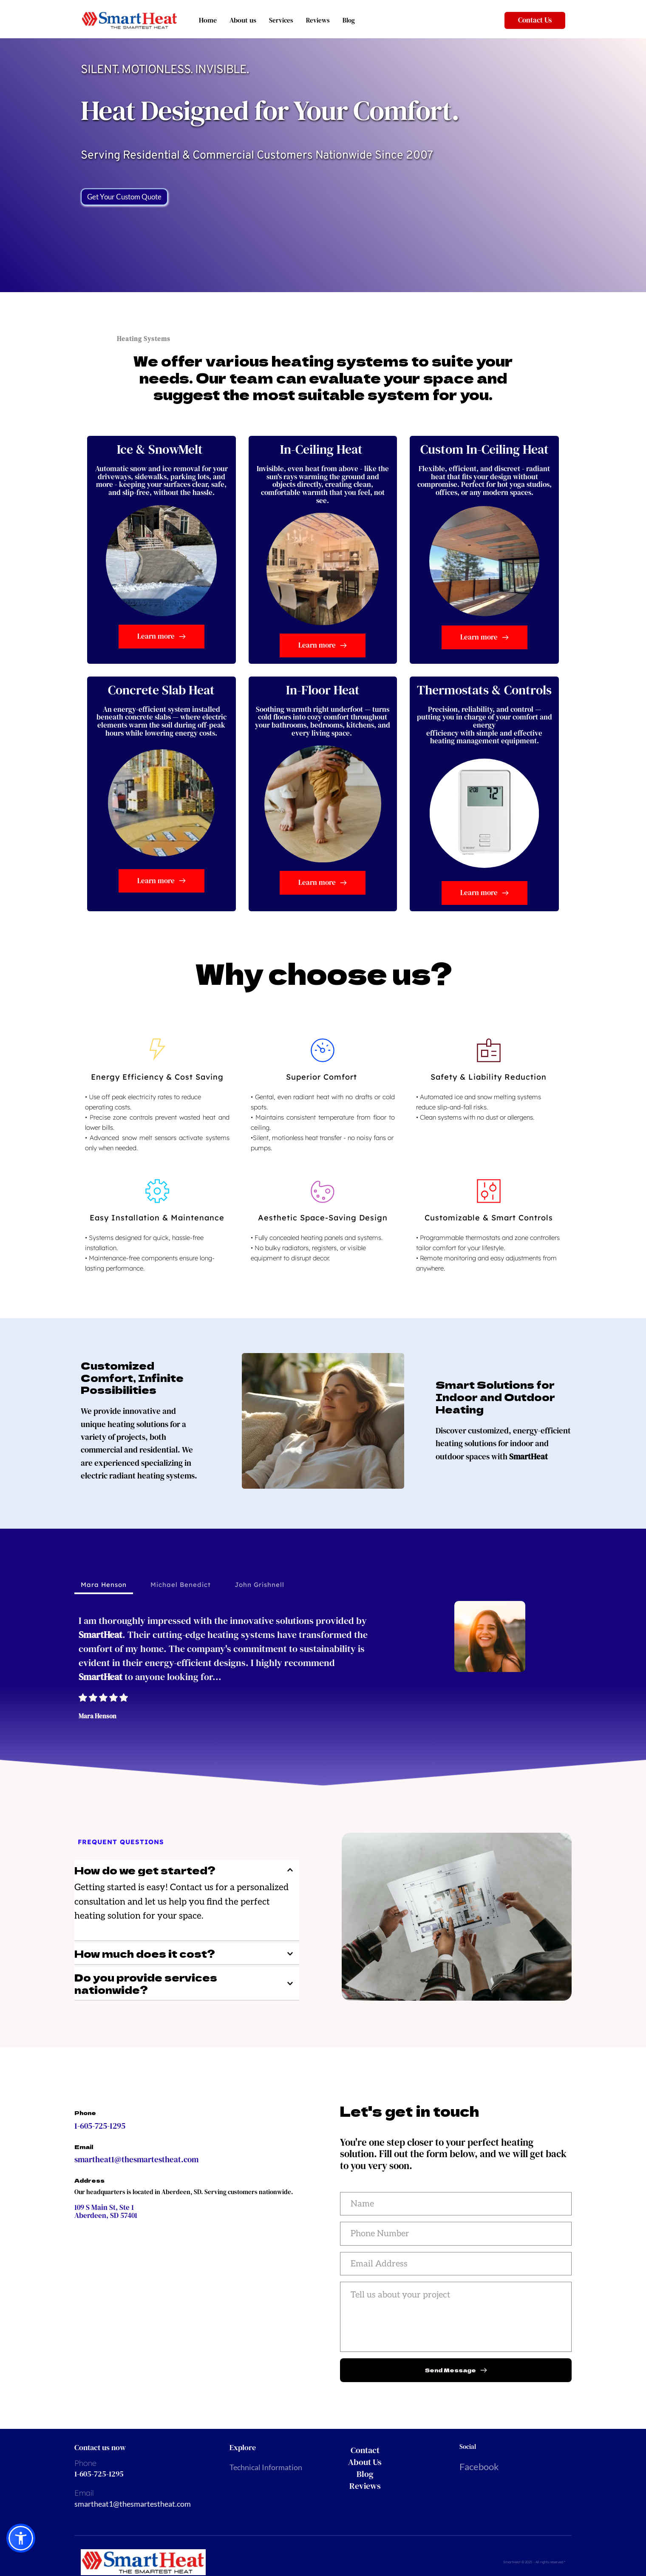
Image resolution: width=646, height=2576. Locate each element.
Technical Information (266, 2469)
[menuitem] (385, 2452)
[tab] (103, 1584)
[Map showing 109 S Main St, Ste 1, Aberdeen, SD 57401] (187, 2302)
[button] (186, 1870)
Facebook (479, 2468)
